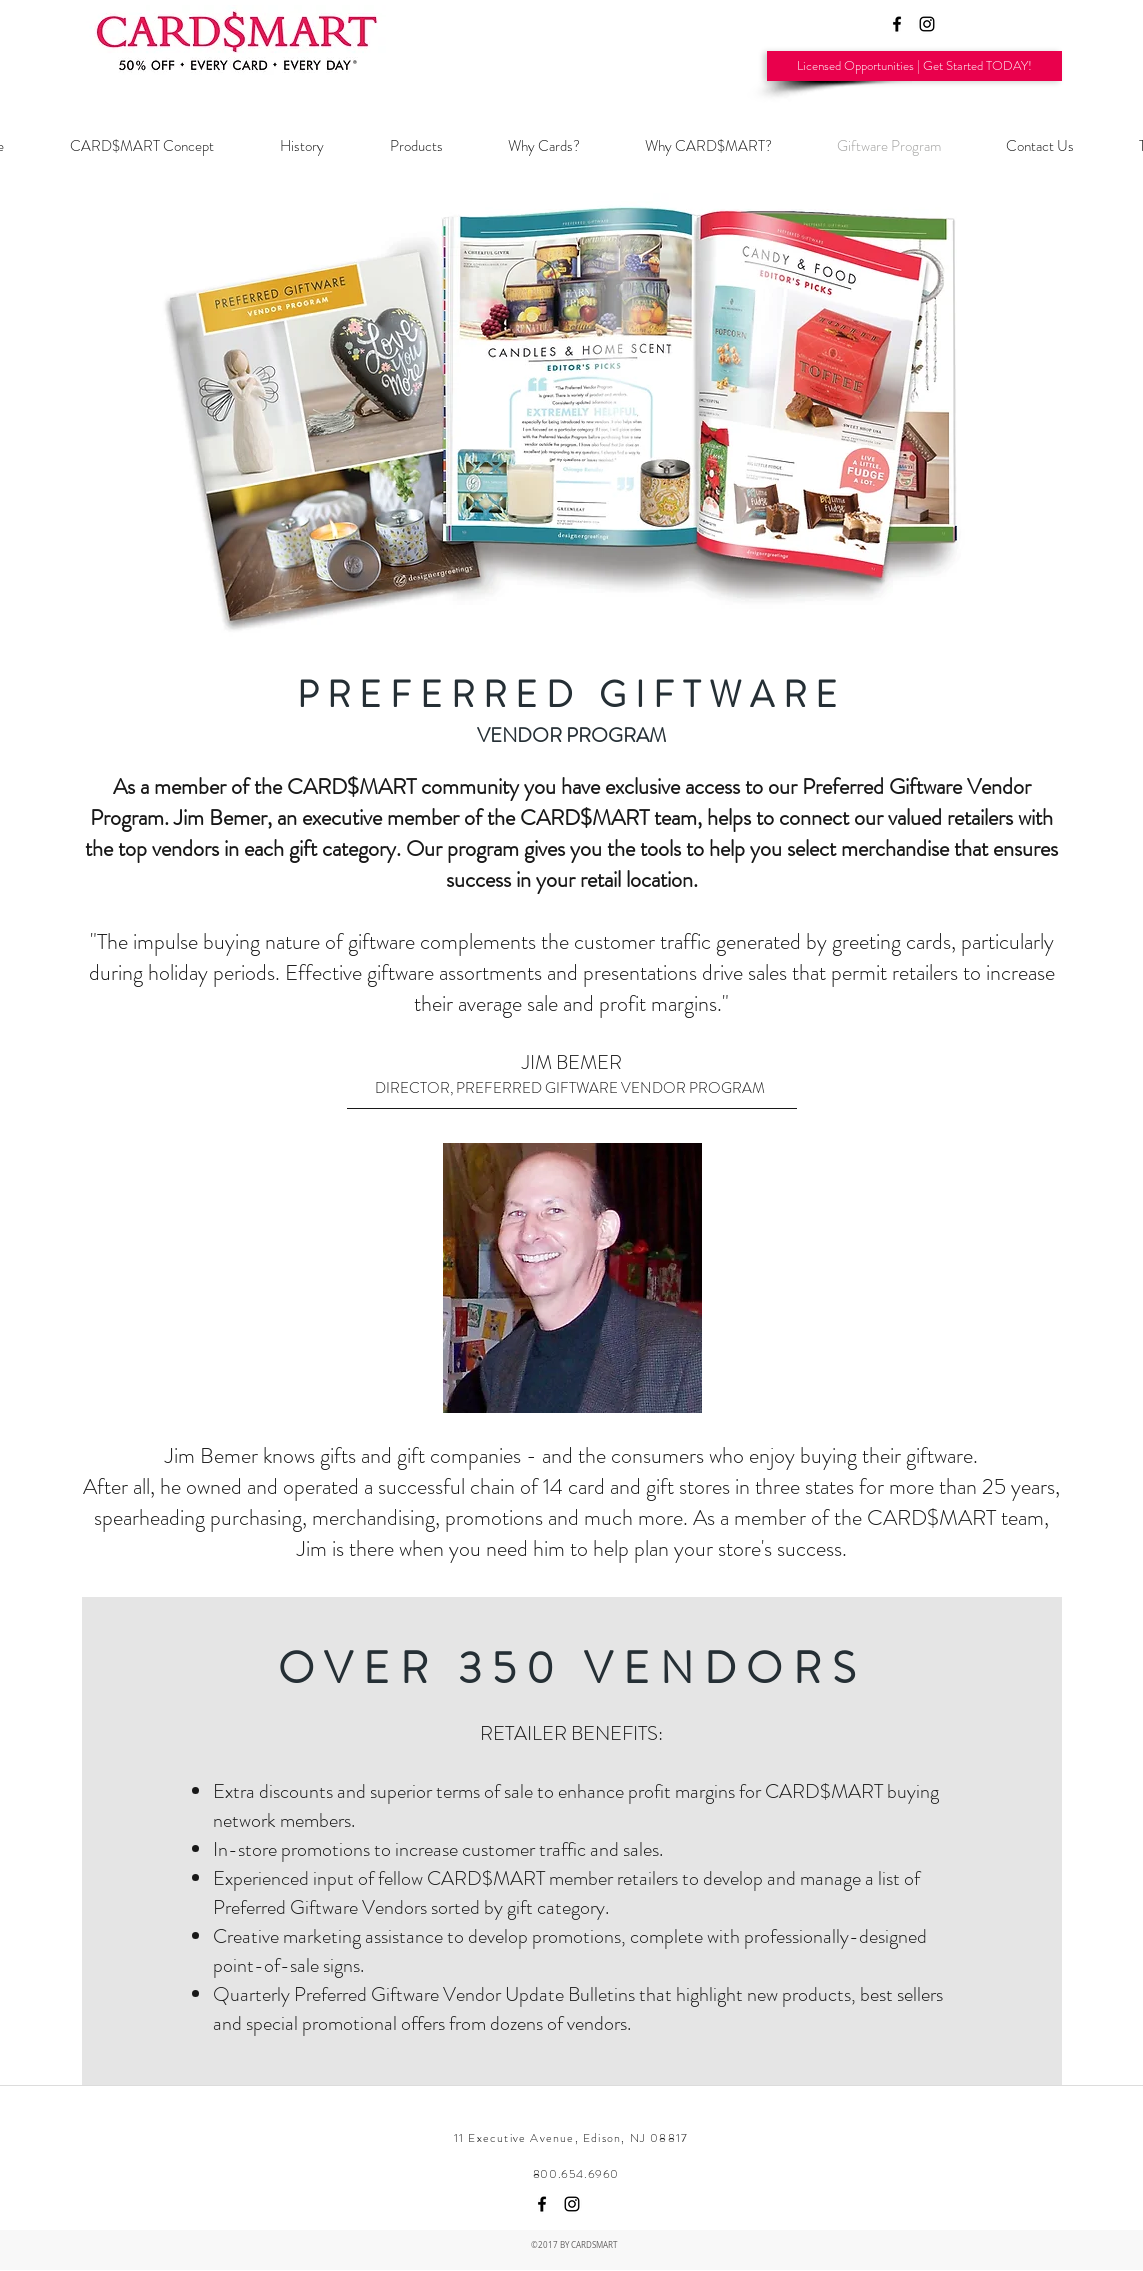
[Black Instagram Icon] (927, 24)
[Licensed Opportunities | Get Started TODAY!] (914, 66)
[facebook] (897, 24)
